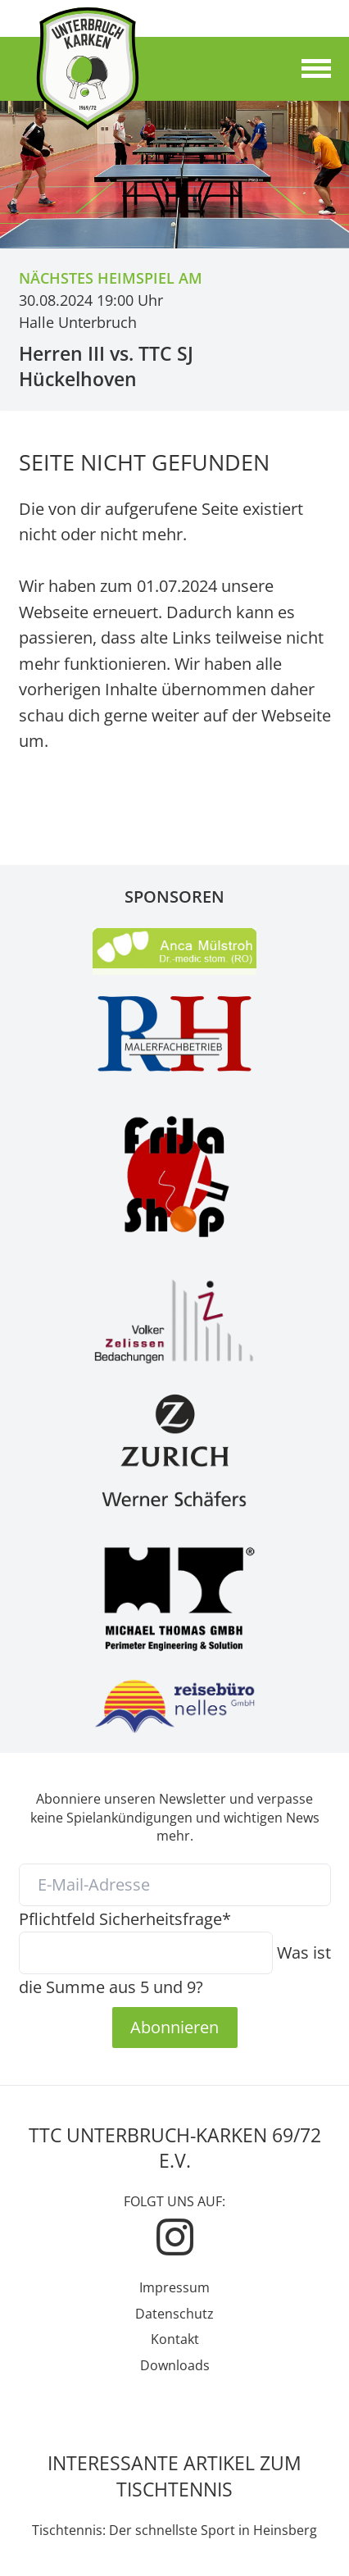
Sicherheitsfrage (125, 1918)
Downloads (175, 2365)
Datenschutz (174, 2314)
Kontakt (175, 2339)
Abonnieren (174, 2026)
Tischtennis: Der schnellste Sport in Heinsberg (174, 2530)
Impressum (174, 2287)
